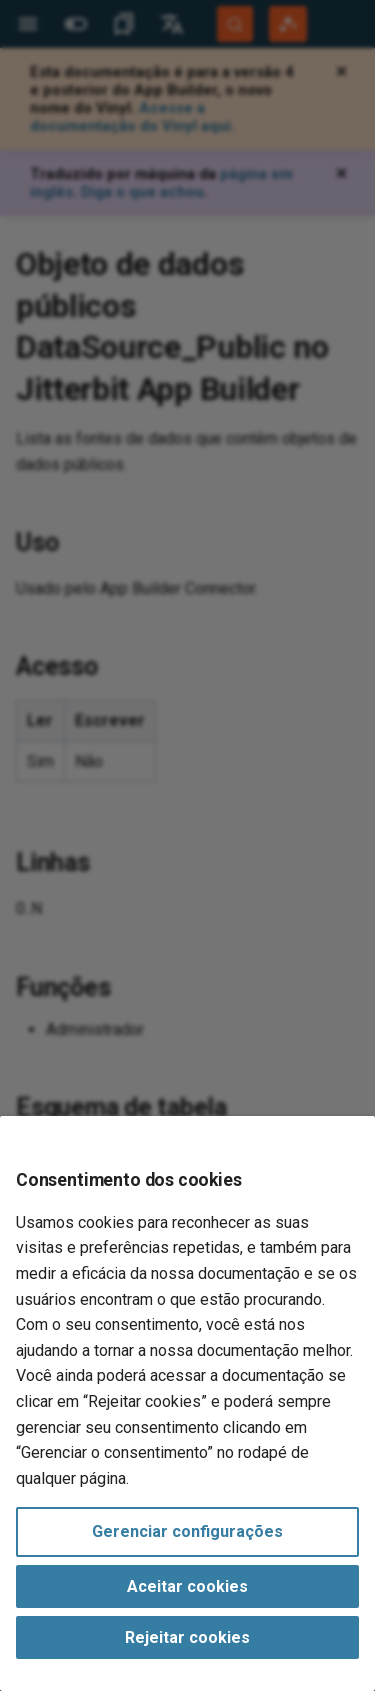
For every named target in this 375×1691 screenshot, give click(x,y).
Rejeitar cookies (187, 1637)
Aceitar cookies (187, 1586)
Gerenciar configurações (187, 1531)
